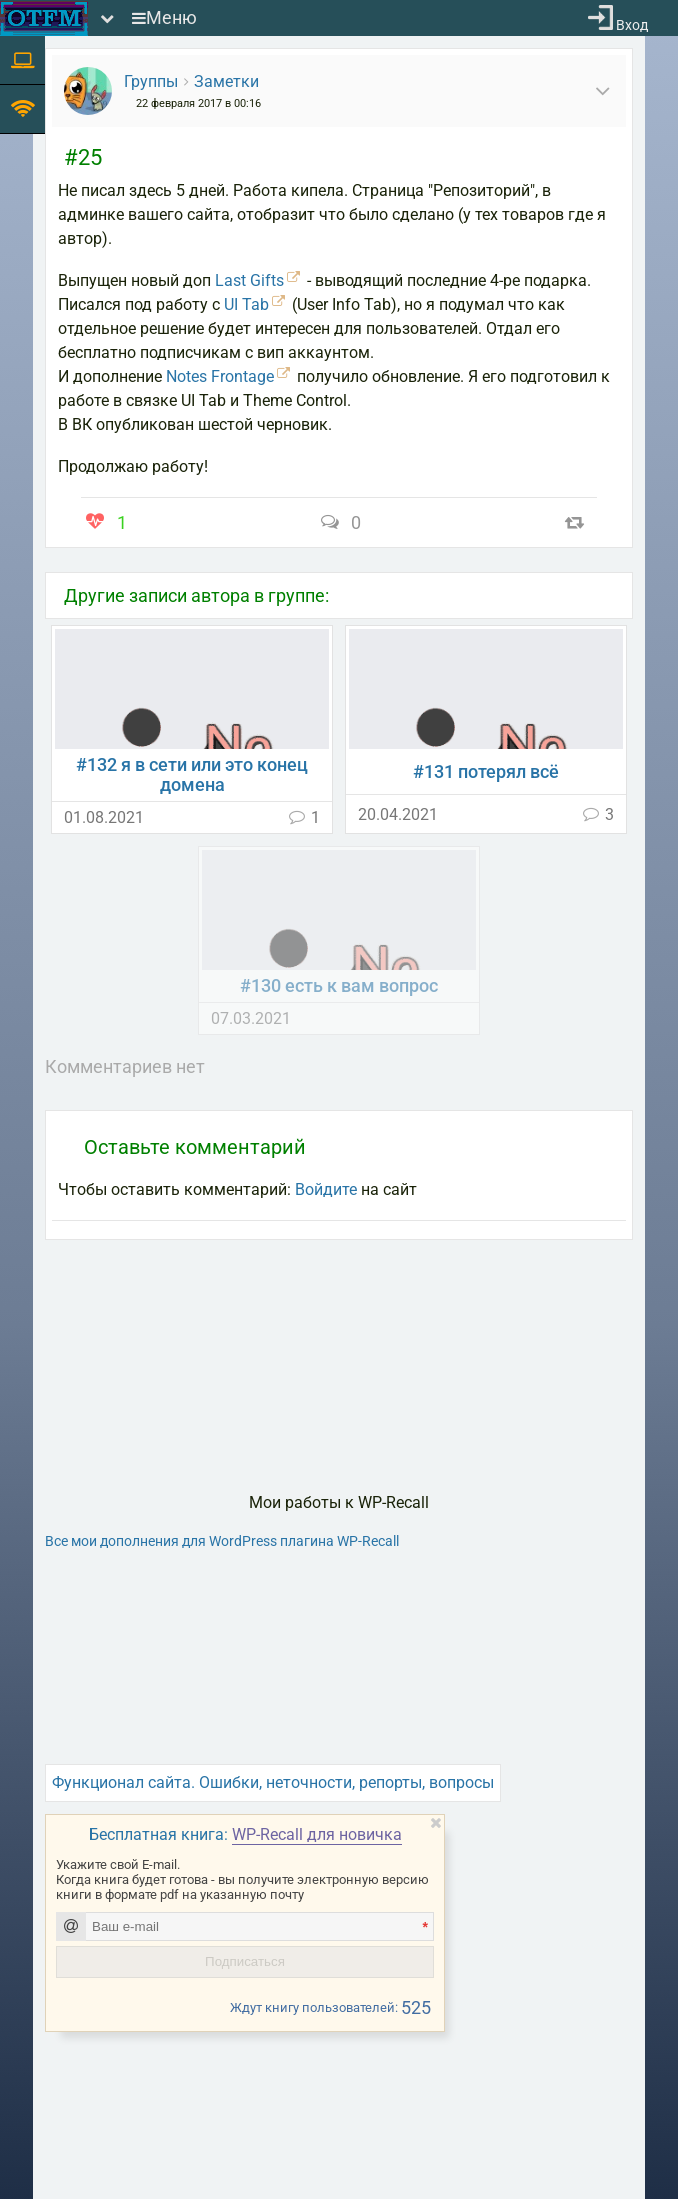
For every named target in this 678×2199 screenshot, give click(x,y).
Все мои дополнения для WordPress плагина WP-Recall (222, 1541)
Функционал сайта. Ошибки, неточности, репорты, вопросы (273, 1782)
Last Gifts (249, 280)
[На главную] (44, 18)
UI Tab (246, 304)
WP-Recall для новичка (317, 1834)
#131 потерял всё (486, 772)
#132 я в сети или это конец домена (192, 775)
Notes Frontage (220, 376)
